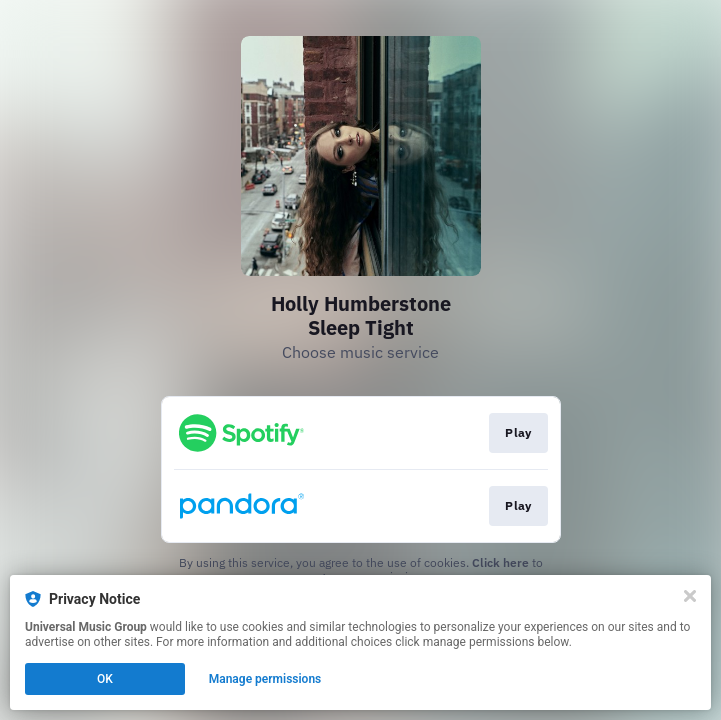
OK (105, 679)
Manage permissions (265, 679)
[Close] (690, 596)
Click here (500, 562)
